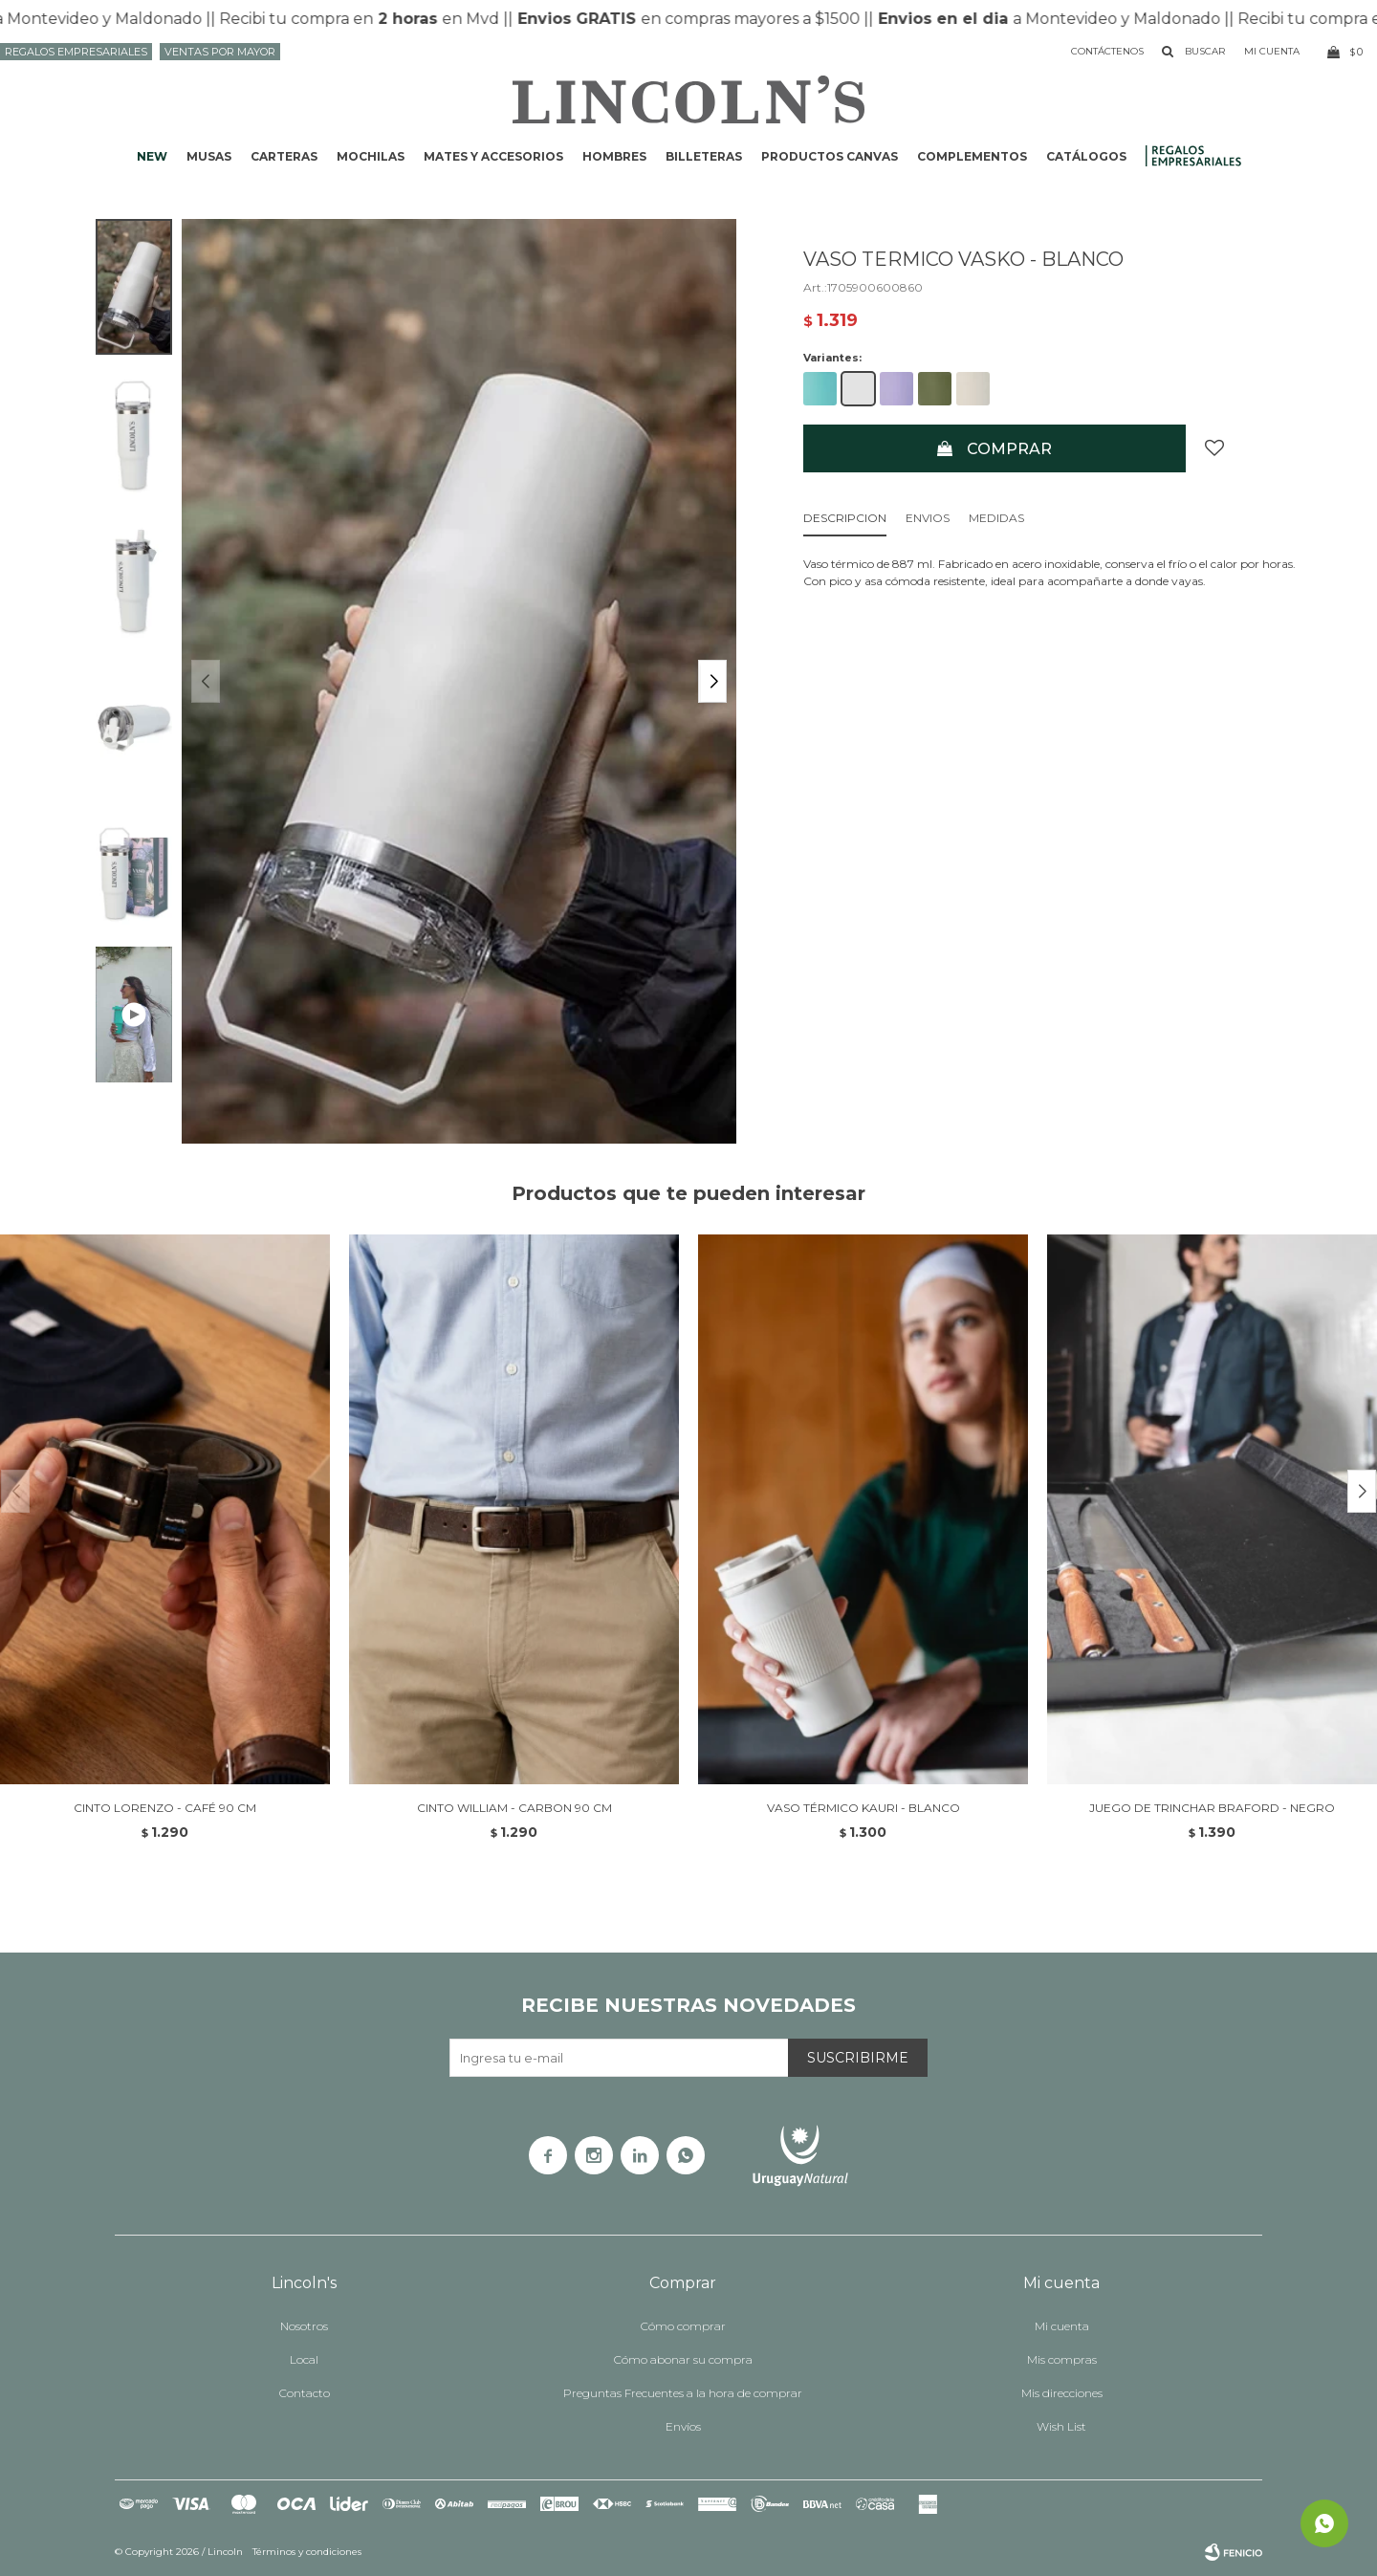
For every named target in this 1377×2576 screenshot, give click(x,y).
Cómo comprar (683, 2326)
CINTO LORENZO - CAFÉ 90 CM (165, 1808)
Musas (208, 156)
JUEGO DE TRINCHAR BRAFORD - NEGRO (1212, 1808)
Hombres (614, 156)
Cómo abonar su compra (683, 2359)
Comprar (1009, 449)
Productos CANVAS (829, 156)
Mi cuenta (1062, 2326)
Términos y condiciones (306, 2551)
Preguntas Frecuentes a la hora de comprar (682, 2393)
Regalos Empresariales (76, 51)
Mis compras (1062, 2359)
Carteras (284, 156)
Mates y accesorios (493, 156)
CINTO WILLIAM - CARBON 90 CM (514, 1808)
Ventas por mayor (219, 51)
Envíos (683, 2426)
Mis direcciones (1062, 2393)
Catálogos (1086, 156)
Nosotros (304, 2326)
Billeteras (704, 156)
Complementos (972, 156)
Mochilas (370, 156)
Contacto (304, 2393)
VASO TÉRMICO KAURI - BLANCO (863, 1808)
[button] (712, 681)
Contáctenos (1107, 51)
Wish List (1061, 2426)
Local (304, 2359)
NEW (152, 156)
